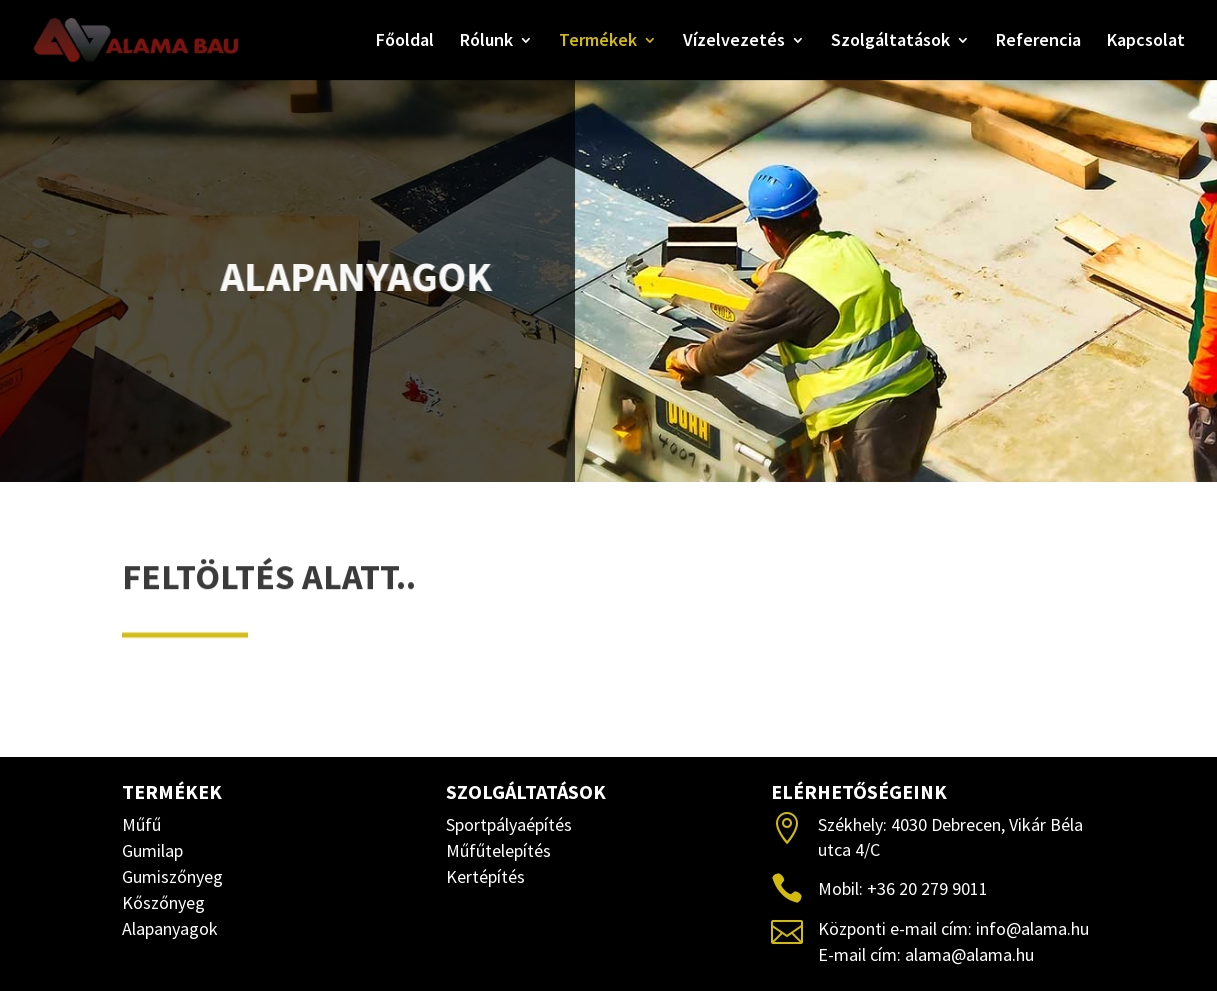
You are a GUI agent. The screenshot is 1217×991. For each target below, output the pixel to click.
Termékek (598, 42)
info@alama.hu (1032, 928)
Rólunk (486, 42)
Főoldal (405, 42)
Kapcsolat (1146, 42)
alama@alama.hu (969, 954)
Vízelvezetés (734, 42)
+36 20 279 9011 (927, 888)
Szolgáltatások (890, 42)
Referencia (1038, 42)
